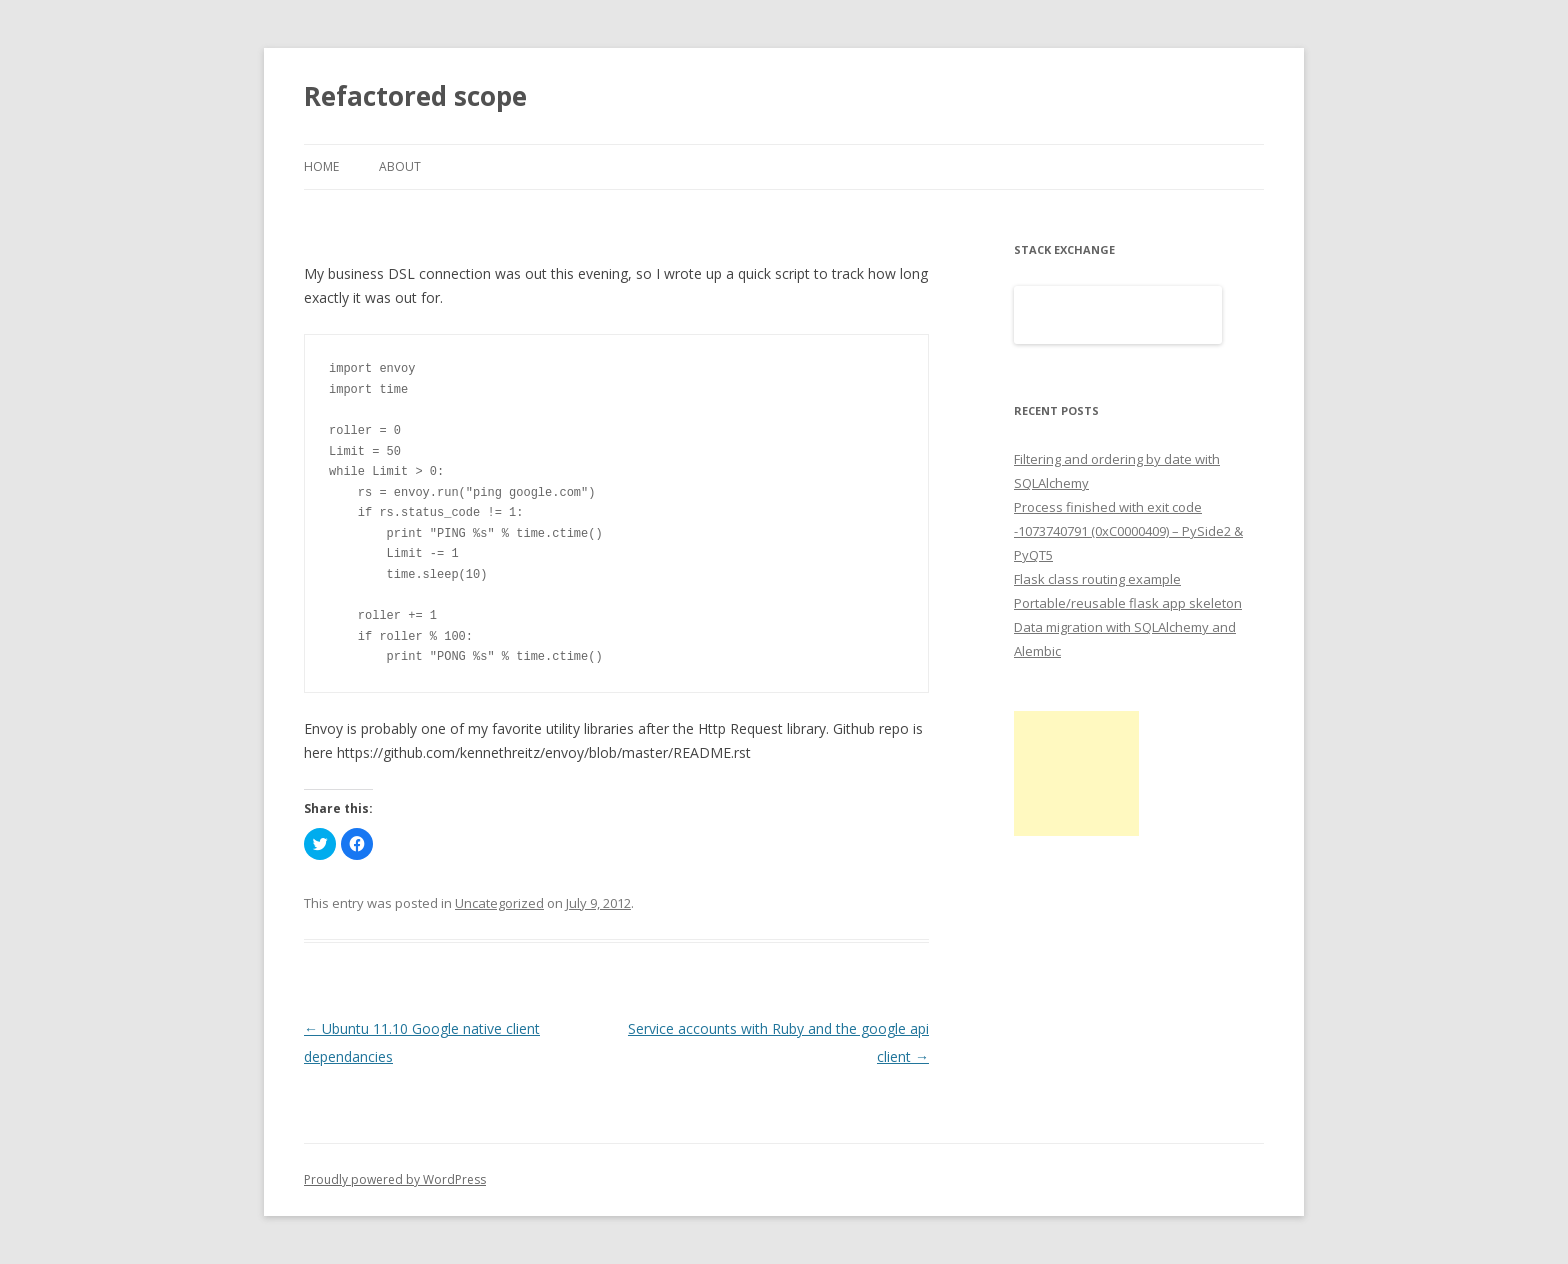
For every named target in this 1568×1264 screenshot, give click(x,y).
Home (321, 166)
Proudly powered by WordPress (395, 1179)
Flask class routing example (1097, 579)
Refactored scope (415, 96)
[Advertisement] (1076, 773)
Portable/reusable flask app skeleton (1128, 603)
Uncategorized (499, 903)
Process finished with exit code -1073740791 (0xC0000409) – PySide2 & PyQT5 (1128, 531)
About (400, 166)
